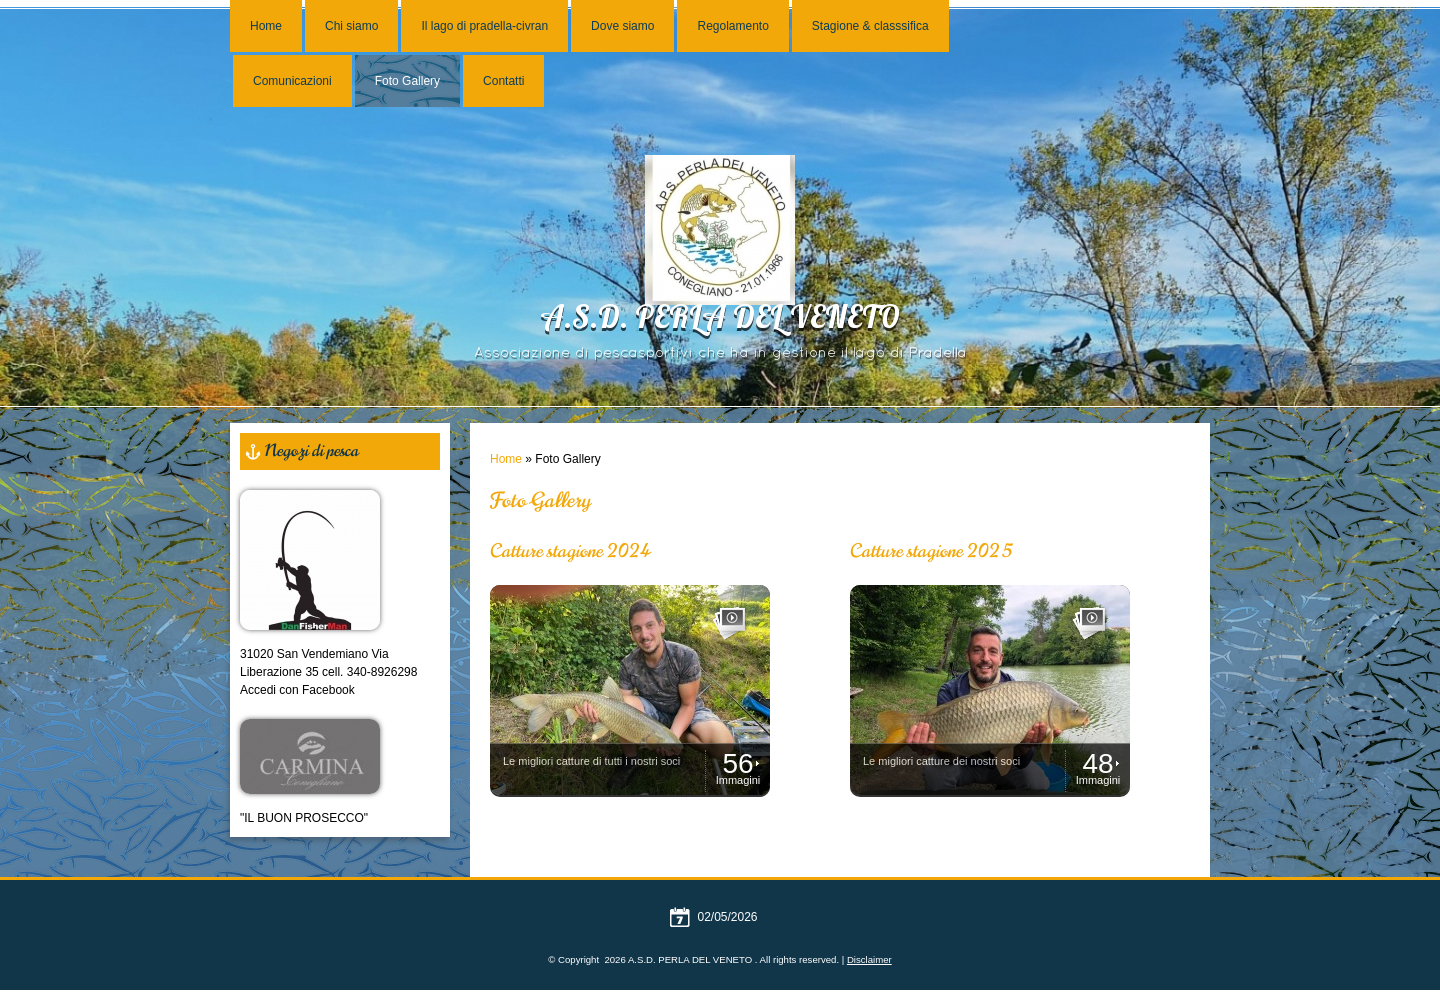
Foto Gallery (407, 81)
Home (266, 26)
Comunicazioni (292, 81)
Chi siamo (351, 26)
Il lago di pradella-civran (484, 26)
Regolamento (732, 26)
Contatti (503, 81)
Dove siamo (622, 26)
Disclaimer (869, 959)
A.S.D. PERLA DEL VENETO (720, 320)
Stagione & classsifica (870, 26)
